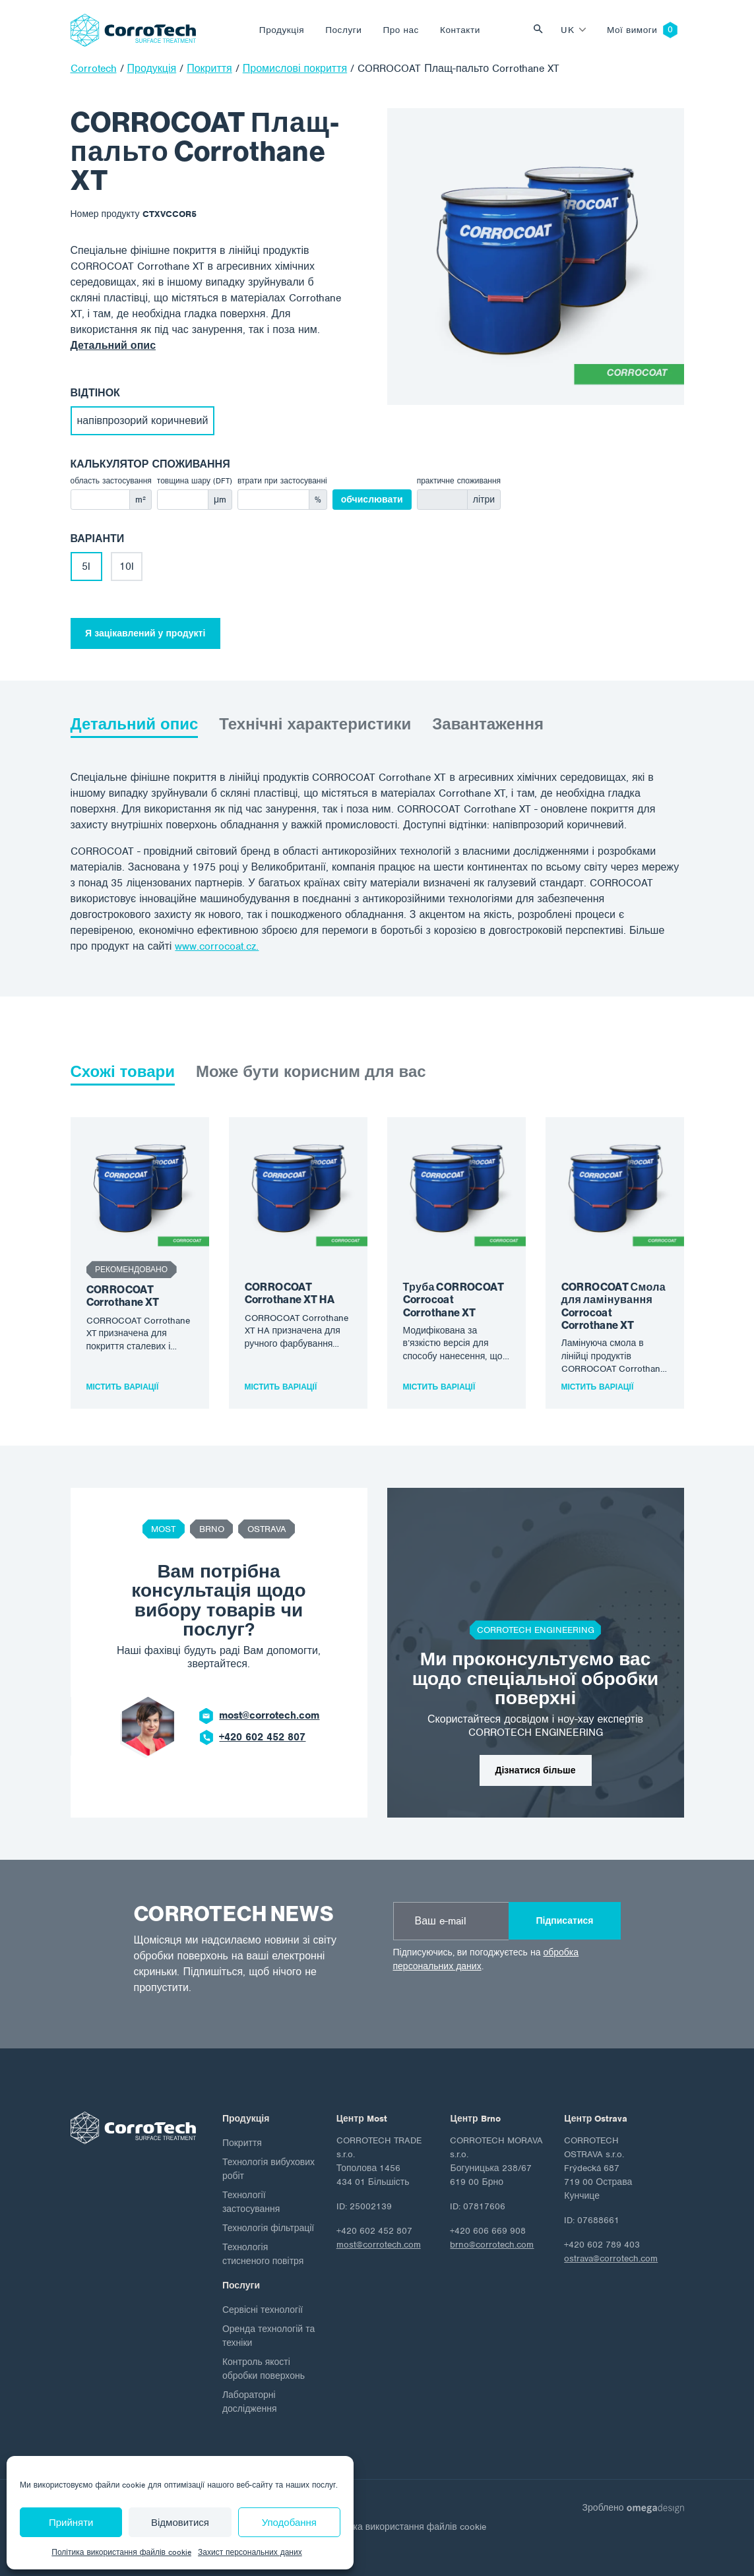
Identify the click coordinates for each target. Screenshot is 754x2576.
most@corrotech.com (269, 1715)
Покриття (242, 2143)
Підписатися (564, 1920)
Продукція (281, 30)
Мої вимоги (632, 30)
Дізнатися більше (535, 1770)
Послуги (343, 30)
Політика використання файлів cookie (121, 2552)
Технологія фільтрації (268, 2228)
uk (567, 30)
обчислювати (372, 499)
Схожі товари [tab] (123, 1072)
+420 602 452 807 (262, 1737)
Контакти (460, 30)
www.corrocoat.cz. (217, 946)
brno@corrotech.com (492, 2244)
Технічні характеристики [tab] (315, 724)
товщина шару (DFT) (194, 480)
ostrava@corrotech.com (611, 2258)
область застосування (111, 480)
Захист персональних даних (250, 2552)
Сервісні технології (262, 2309)
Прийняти (71, 2523)
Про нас (401, 30)
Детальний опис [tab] (135, 724)
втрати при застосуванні (282, 480)
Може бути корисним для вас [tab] (311, 1072)
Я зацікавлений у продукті (145, 633)
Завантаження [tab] (488, 724)
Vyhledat (541, 30)
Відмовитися (180, 2523)
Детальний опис (113, 345)
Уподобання (289, 2523)
